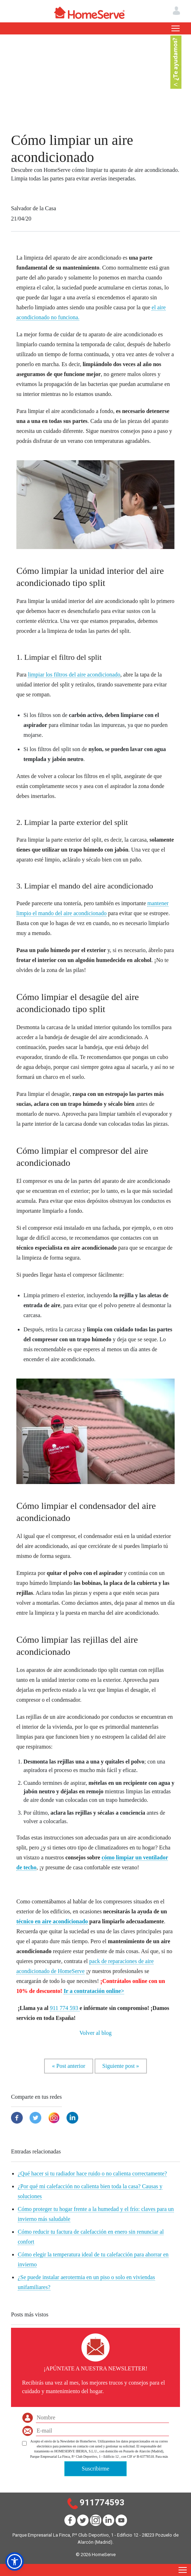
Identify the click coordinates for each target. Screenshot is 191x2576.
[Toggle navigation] (175, 28)
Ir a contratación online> (94, 1991)
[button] (14, 2561)
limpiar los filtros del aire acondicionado (74, 675)
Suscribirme (95, 2469)
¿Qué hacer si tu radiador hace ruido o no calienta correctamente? (92, 2173)
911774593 (102, 2502)
